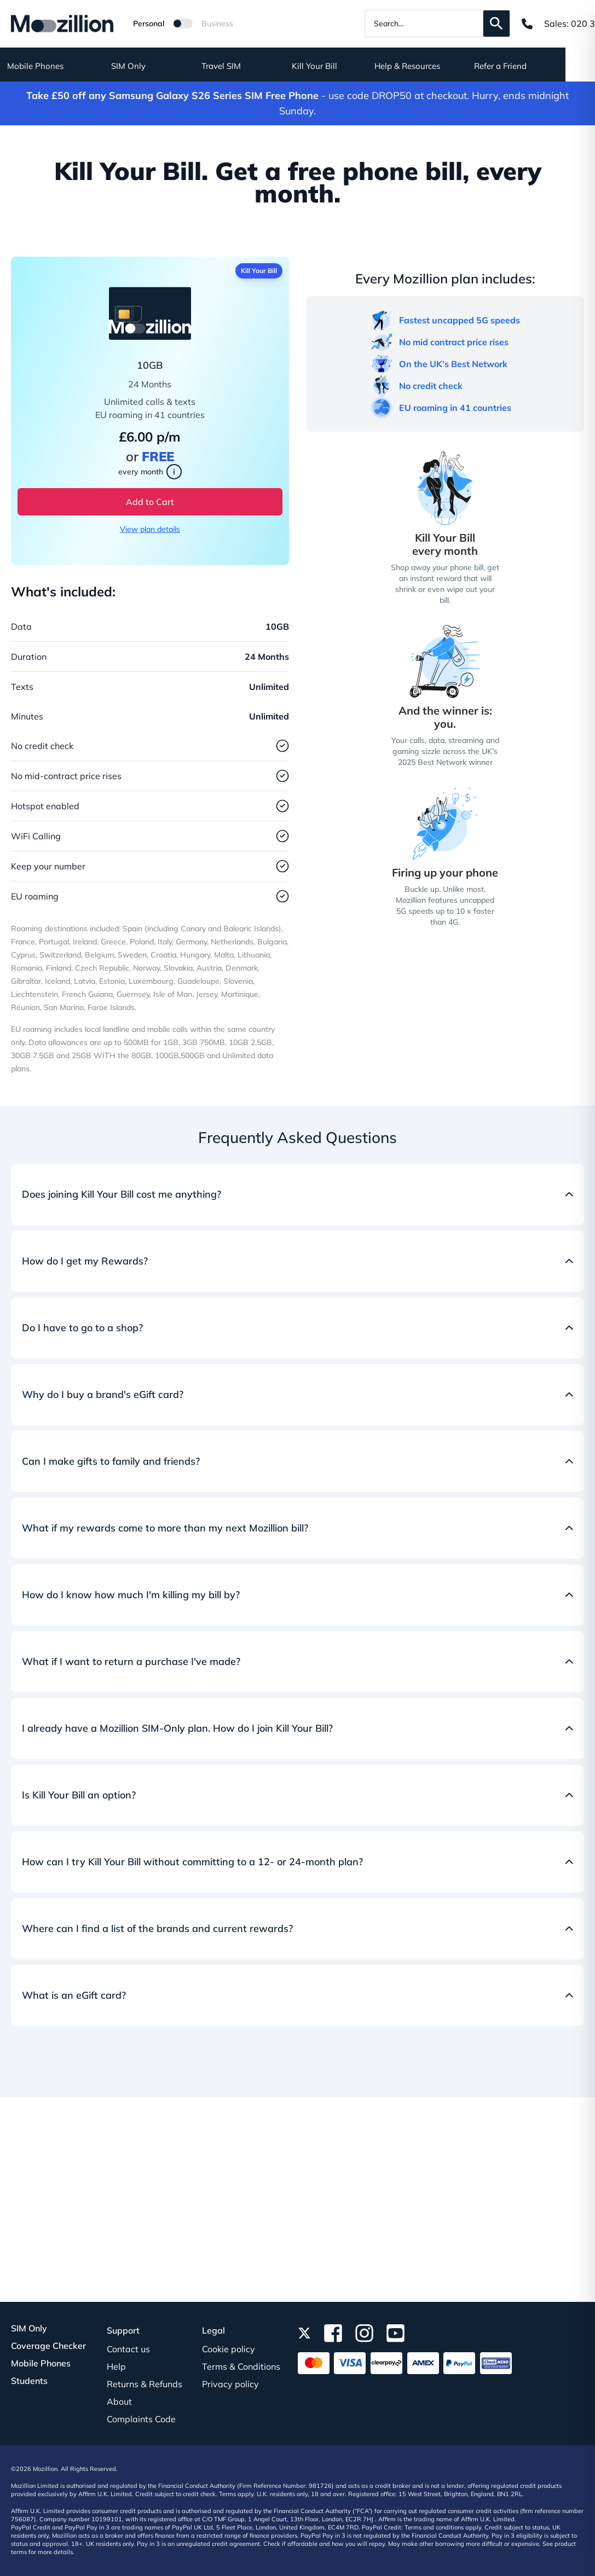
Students (29, 2380)
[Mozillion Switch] (183, 23)
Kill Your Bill (344, 66)
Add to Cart (150, 501)
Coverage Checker (48, 2345)
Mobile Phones (65, 66)
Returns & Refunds (144, 2384)
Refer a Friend (530, 66)
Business (217, 23)
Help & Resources (437, 66)
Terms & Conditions (241, 2366)
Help (116, 2366)
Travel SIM (251, 66)
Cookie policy (228, 2349)
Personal (148, 23)
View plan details (150, 529)
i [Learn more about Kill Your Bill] (174, 472)
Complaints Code (141, 2419)
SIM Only (158, 66)
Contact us (128, 2349)
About (119, 2401)
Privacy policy (230, 2384)
